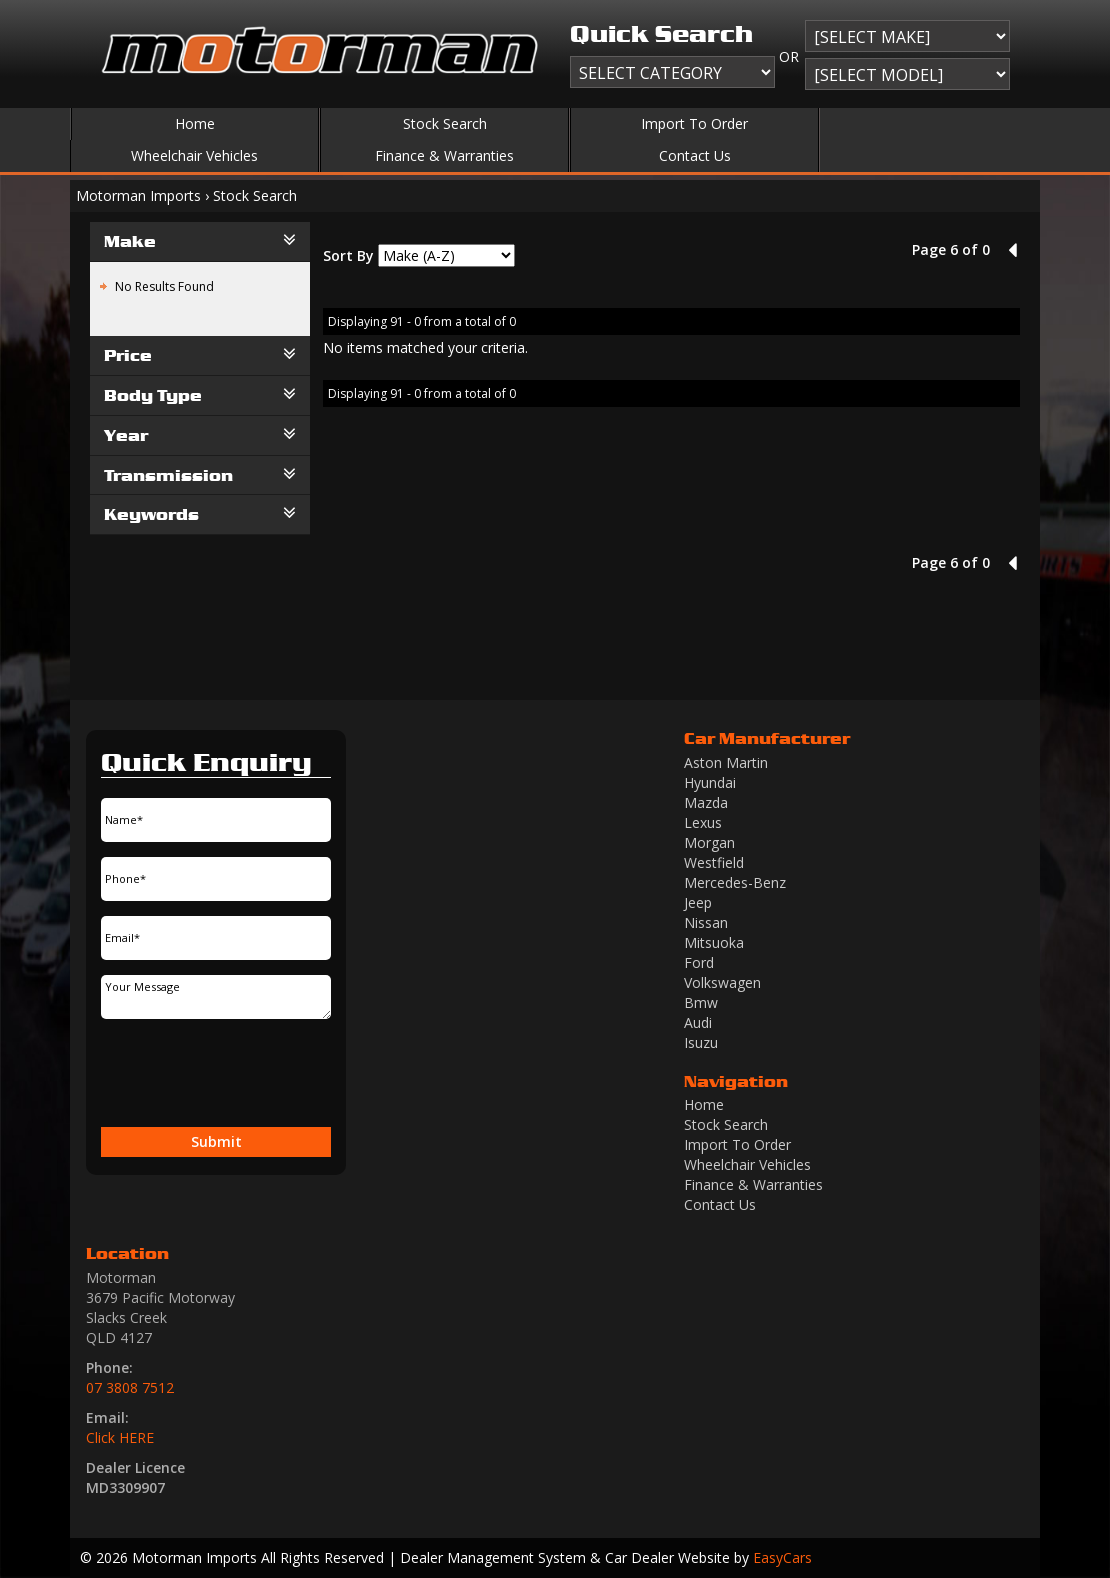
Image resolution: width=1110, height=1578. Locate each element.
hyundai (710, 782)
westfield (714, 862)
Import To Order (694, 123)
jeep (698, 902)
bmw (701, 1002)
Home (195, 123)
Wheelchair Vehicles (194, 155)
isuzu (701, 1042)
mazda (706, 802)
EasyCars (782, 1557)
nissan (706, 922)
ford (699, 962)
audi (698, 1022)
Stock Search (445, 123)
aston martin (726, 762)
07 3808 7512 (130, 1387)
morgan (709, 842)
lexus (703, 822)
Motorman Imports (138, 195)
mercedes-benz (735, 882)
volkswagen (722, 982)
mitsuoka (714, 942)
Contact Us (695, 155)
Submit (216, 1141)
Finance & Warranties (444, 155)
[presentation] (183, 1073)
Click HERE (120, 1437)
